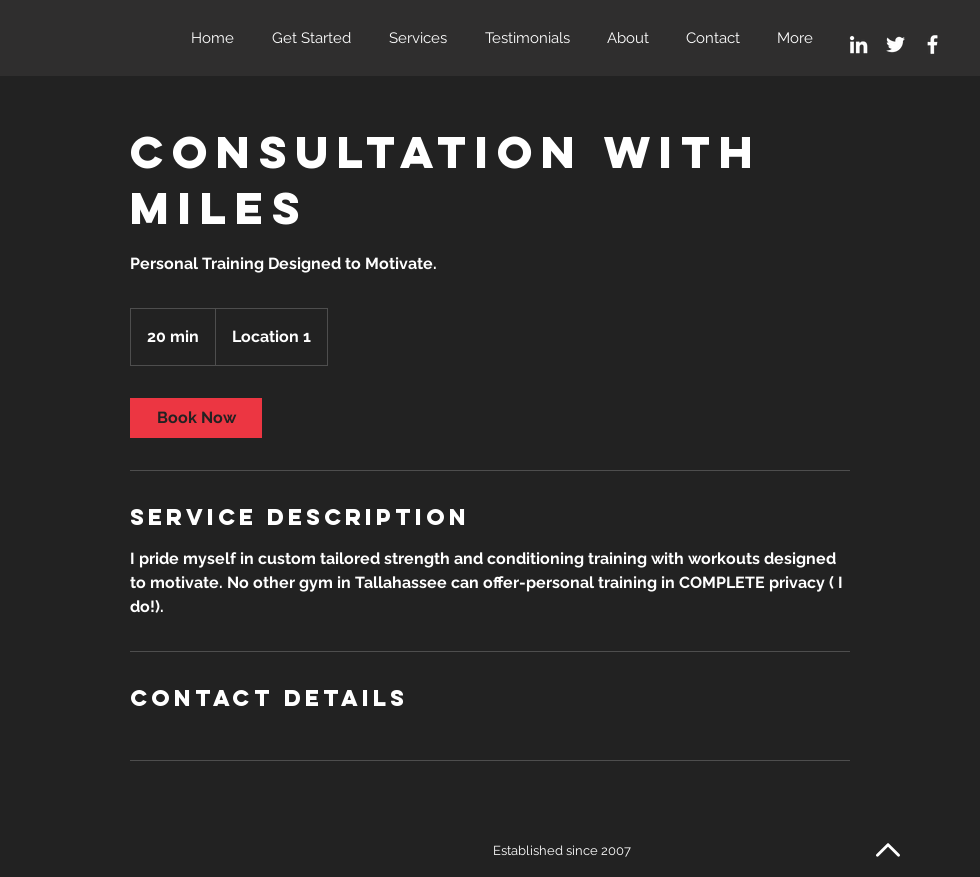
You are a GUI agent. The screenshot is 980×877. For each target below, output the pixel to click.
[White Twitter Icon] (895, 44)
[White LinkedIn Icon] (858, 44)
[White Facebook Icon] (932, 44)
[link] (196, 418)
